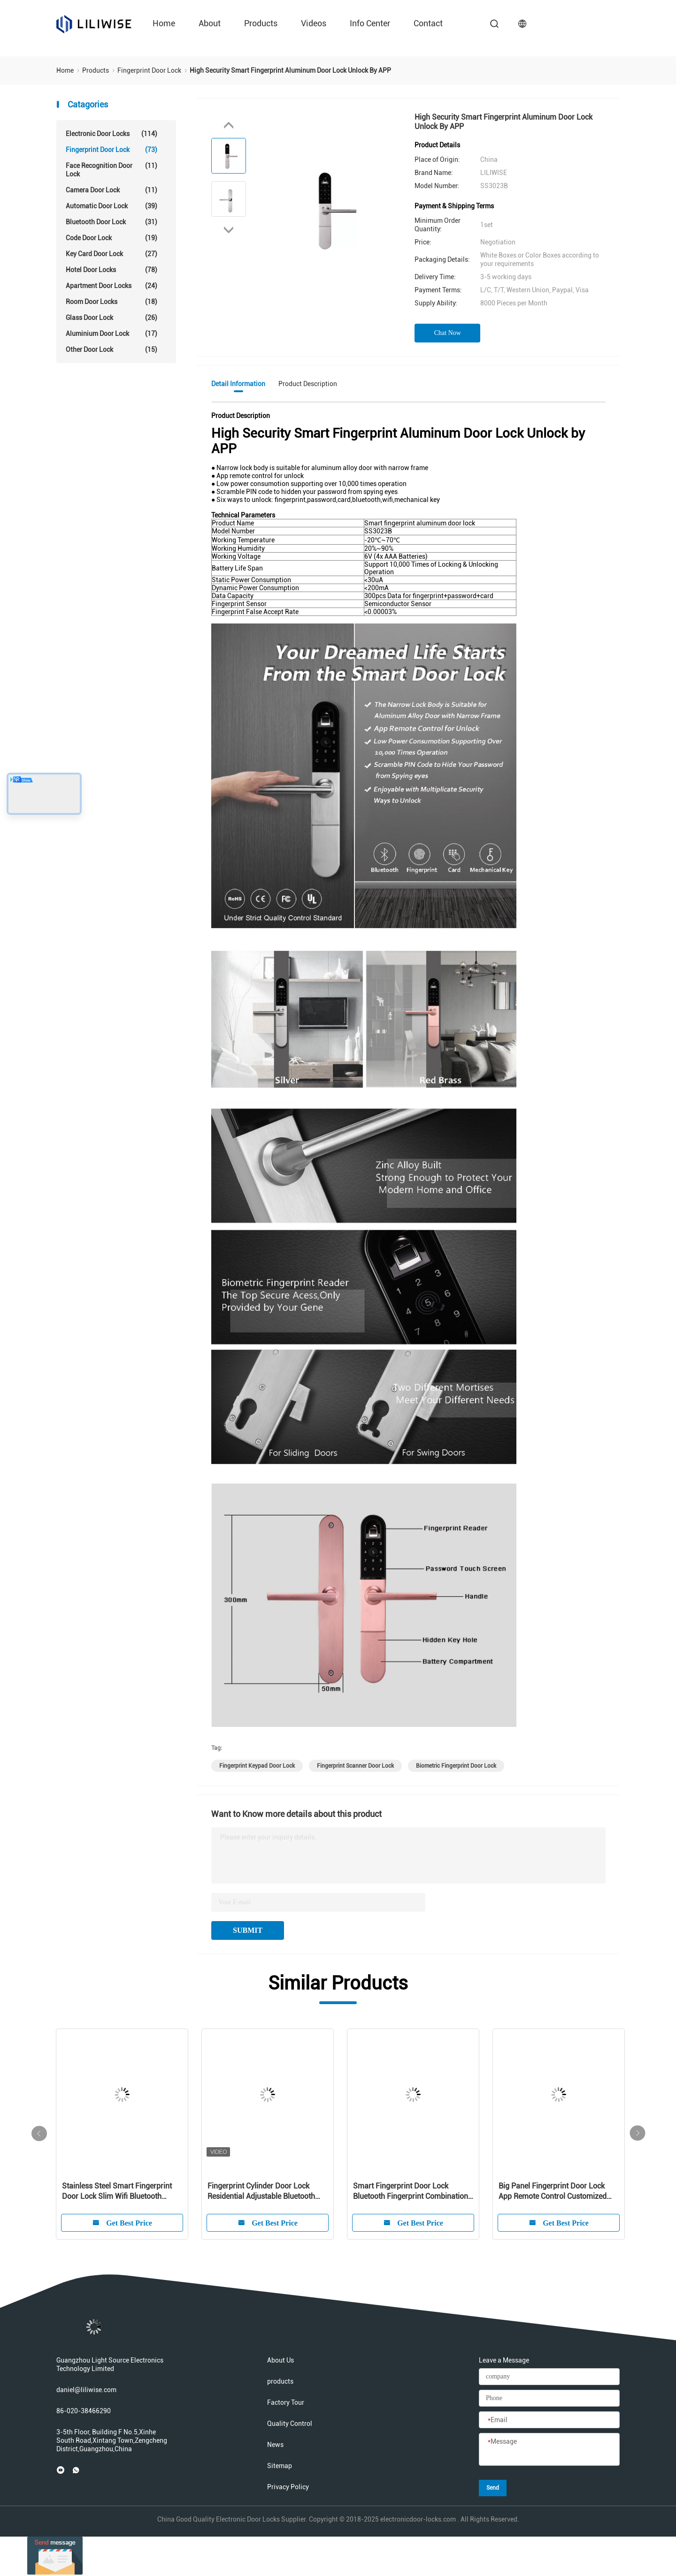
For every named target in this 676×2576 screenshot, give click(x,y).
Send (492, 2488)
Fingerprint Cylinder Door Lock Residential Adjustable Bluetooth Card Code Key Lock (261, 2191)
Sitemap (279, 2466)
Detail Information (238, 384)
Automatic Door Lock (111, 206)
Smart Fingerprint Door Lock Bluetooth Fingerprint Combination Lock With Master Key (410, 2191)
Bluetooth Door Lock (111, 222)
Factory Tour (285, 2402)
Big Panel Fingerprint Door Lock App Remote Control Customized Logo (553, 2191)
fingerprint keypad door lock (257, 1766)
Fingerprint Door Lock (111, 149)
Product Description (307, 384)
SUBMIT (247, 1930)
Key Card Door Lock (111, 254)
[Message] (549, 2449)
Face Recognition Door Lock (111, 169)
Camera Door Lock (111, 190)
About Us (280, 2360)
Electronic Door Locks (111, 133)
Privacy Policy (288, 2487)
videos (313, 23)
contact (428, 23)
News (275, 2444)
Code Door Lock (111, 238)
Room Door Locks (111, 301)
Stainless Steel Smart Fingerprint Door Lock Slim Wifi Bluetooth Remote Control (117, 2191)
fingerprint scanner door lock (355, 1766)
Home (164, 23)
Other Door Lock (111, 349)
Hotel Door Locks (111, 270)
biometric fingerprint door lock (456, 1766)
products (260, 23)
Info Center (370, 23)
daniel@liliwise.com (86, 2390)
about (210, 23)
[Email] (549, 2420)
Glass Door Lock (111, 317)
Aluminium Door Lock (111, 333)
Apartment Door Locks (111, 285)
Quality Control (289, 2423)
